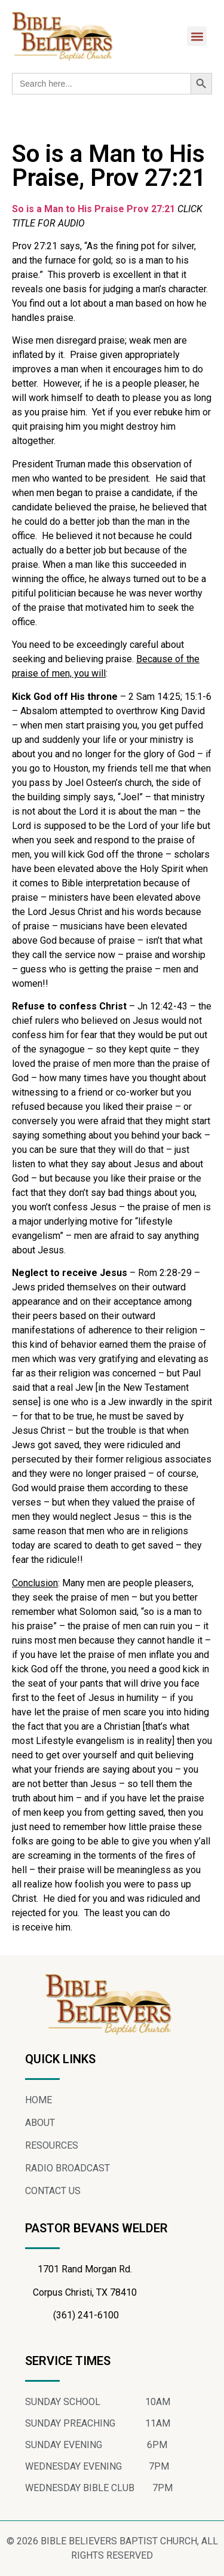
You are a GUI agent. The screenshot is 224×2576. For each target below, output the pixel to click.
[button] (197, 36)
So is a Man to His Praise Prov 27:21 (93, 209)
